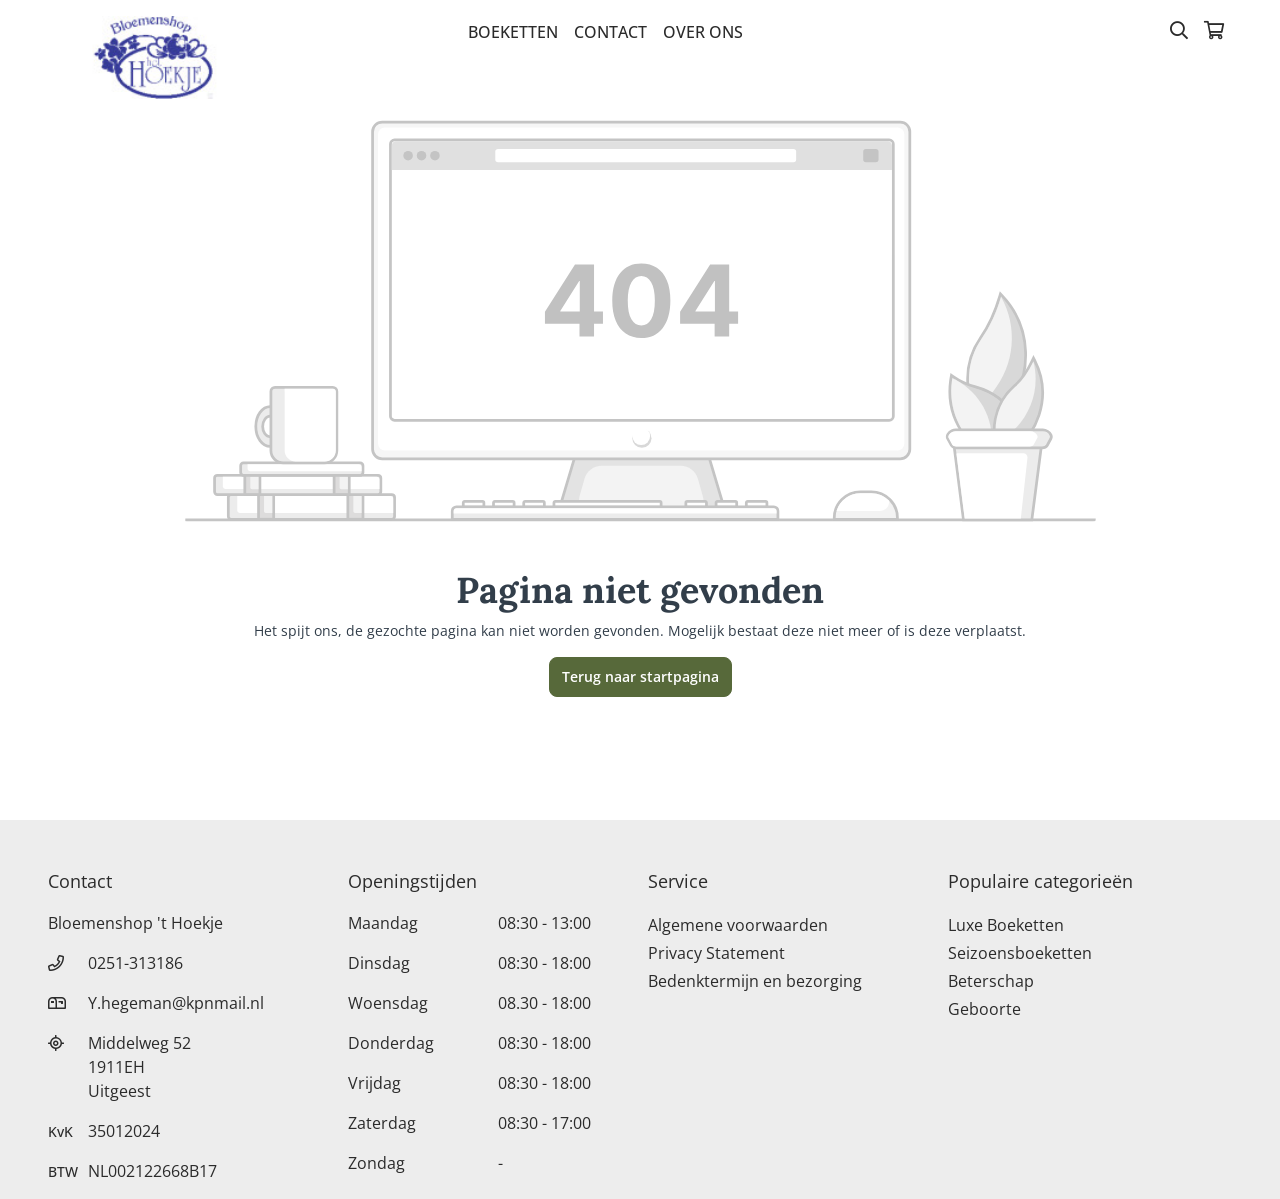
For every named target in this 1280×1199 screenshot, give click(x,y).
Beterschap (991, 981)
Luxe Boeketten (1006, 925)
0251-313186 (135, 963)
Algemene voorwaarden (738, 925)
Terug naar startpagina (640, 676)
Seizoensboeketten (1020, 953)
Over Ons (703, 32)
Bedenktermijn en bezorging (755, 981)
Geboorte (984, 1009)
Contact (610, 32)
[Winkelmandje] (1214, 32)
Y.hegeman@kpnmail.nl (176, 1003)
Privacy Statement (716, 953)
